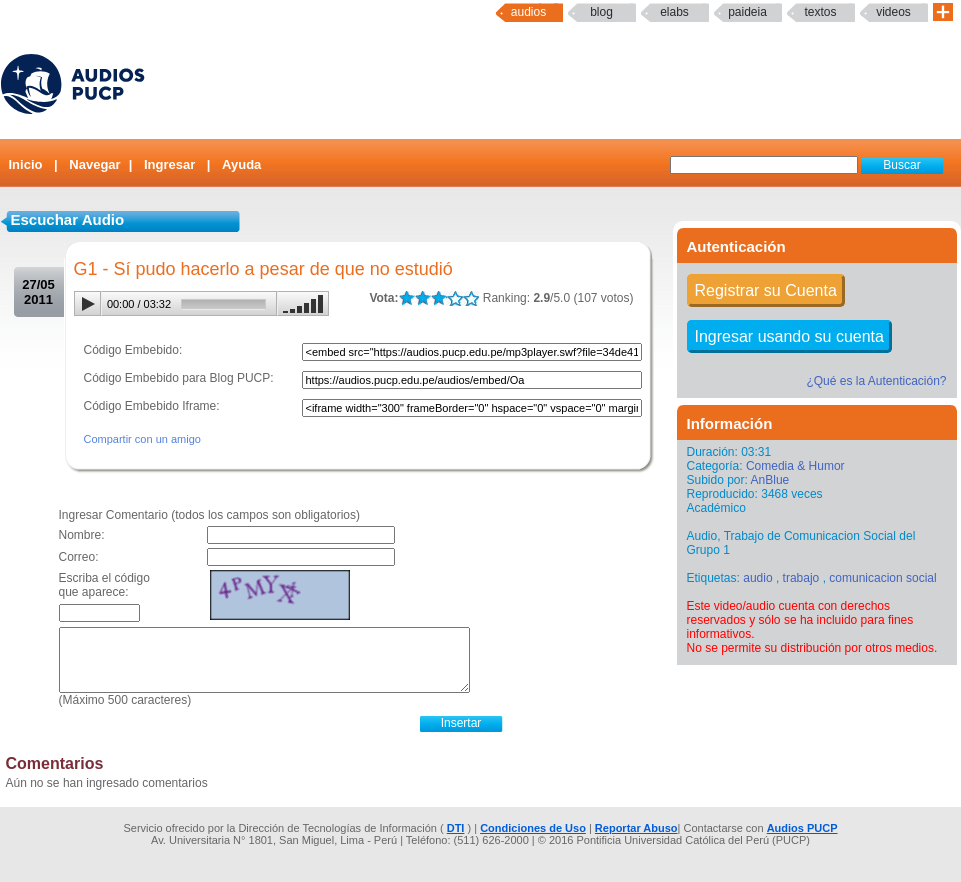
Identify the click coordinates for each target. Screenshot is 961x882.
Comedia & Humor (795, 466)
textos (820, 12)
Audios (528, 12)
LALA (406, 298)
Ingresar (169, 164)
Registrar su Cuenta (766, 290)
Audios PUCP (802, 828)
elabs (674, 12)
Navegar (94, 164)
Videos (893, 12)
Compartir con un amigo (142, 439)
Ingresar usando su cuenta (789, 336)
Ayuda (241, 164)
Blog (601, 12)
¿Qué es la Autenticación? (876, 381)
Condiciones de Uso (533, 828)
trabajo (801, 578)
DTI (456, 828)
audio (757, 578)
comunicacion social (882, 578)
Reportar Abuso (636, 828)
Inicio (26, 164)
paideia (747, 12)
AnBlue (770, 480)
